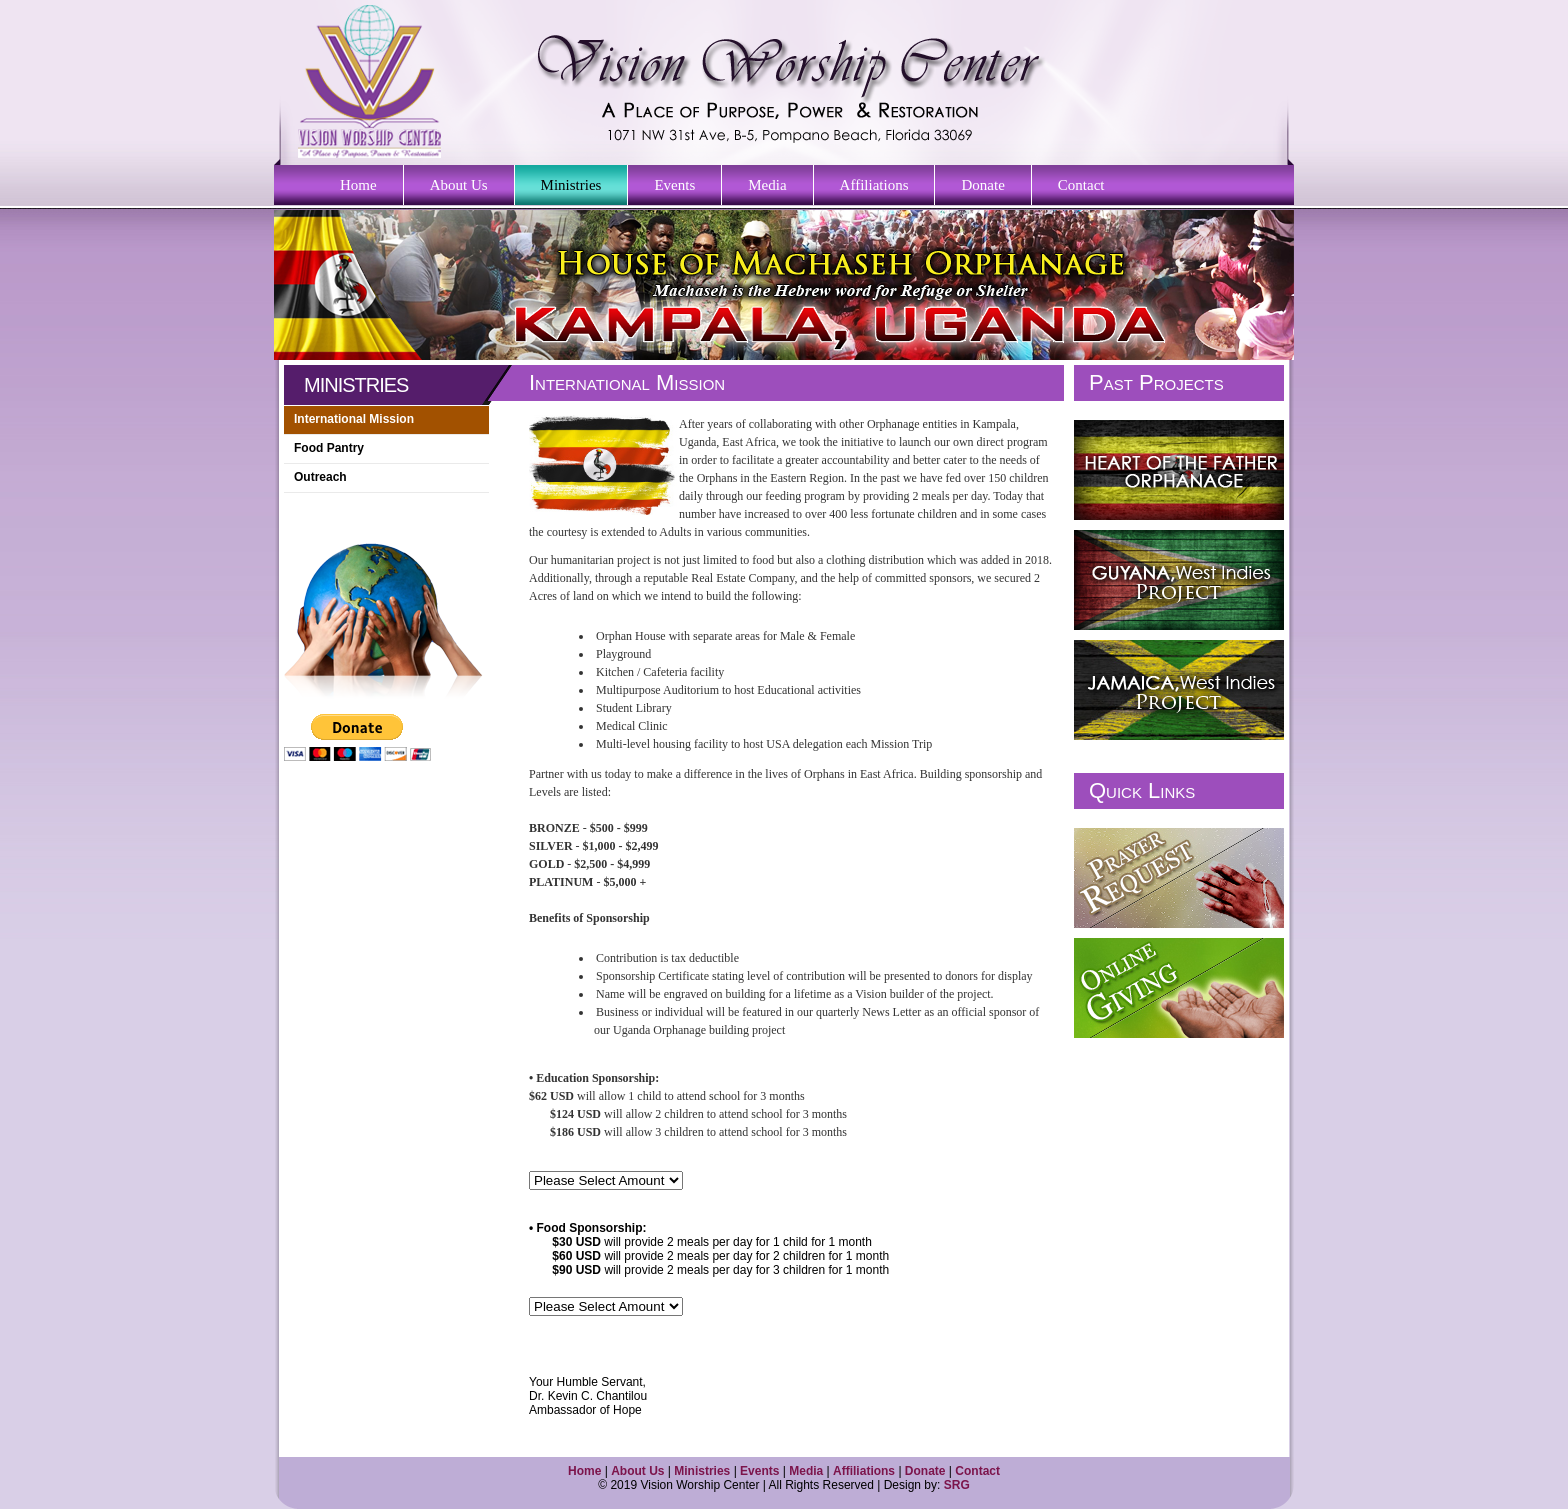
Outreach (320, 477)
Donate (982, 185)
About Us (459, 185)
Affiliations (874, 185)
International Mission (354, 419)
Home (358, 185)
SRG (957, 1485)
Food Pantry (329, 448)
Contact (1081, 185)
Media (767, 185)
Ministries (571, 185)
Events (674, 185)
